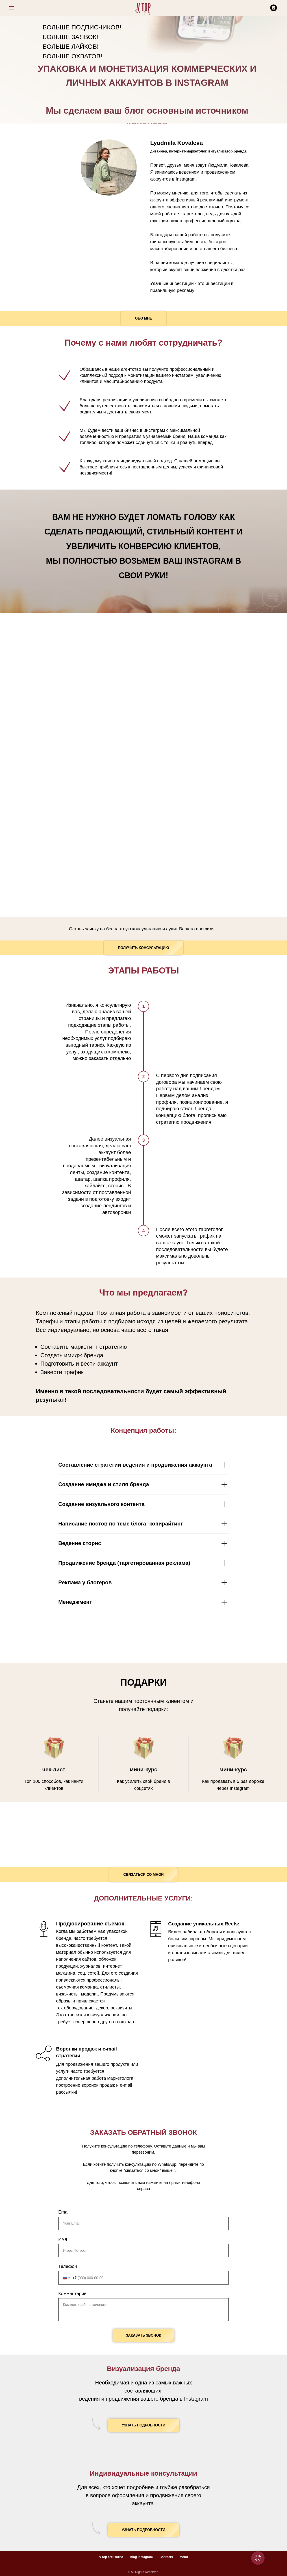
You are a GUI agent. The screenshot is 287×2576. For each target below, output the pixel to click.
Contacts (166, 2557)
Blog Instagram (141, 2557)
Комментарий (72, 2293)
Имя (62, 2239)
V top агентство (111, 2557)
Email (64, 2212)
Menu (184, 2557)
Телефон (67, 2266)
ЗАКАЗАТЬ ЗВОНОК (150, 2335)
